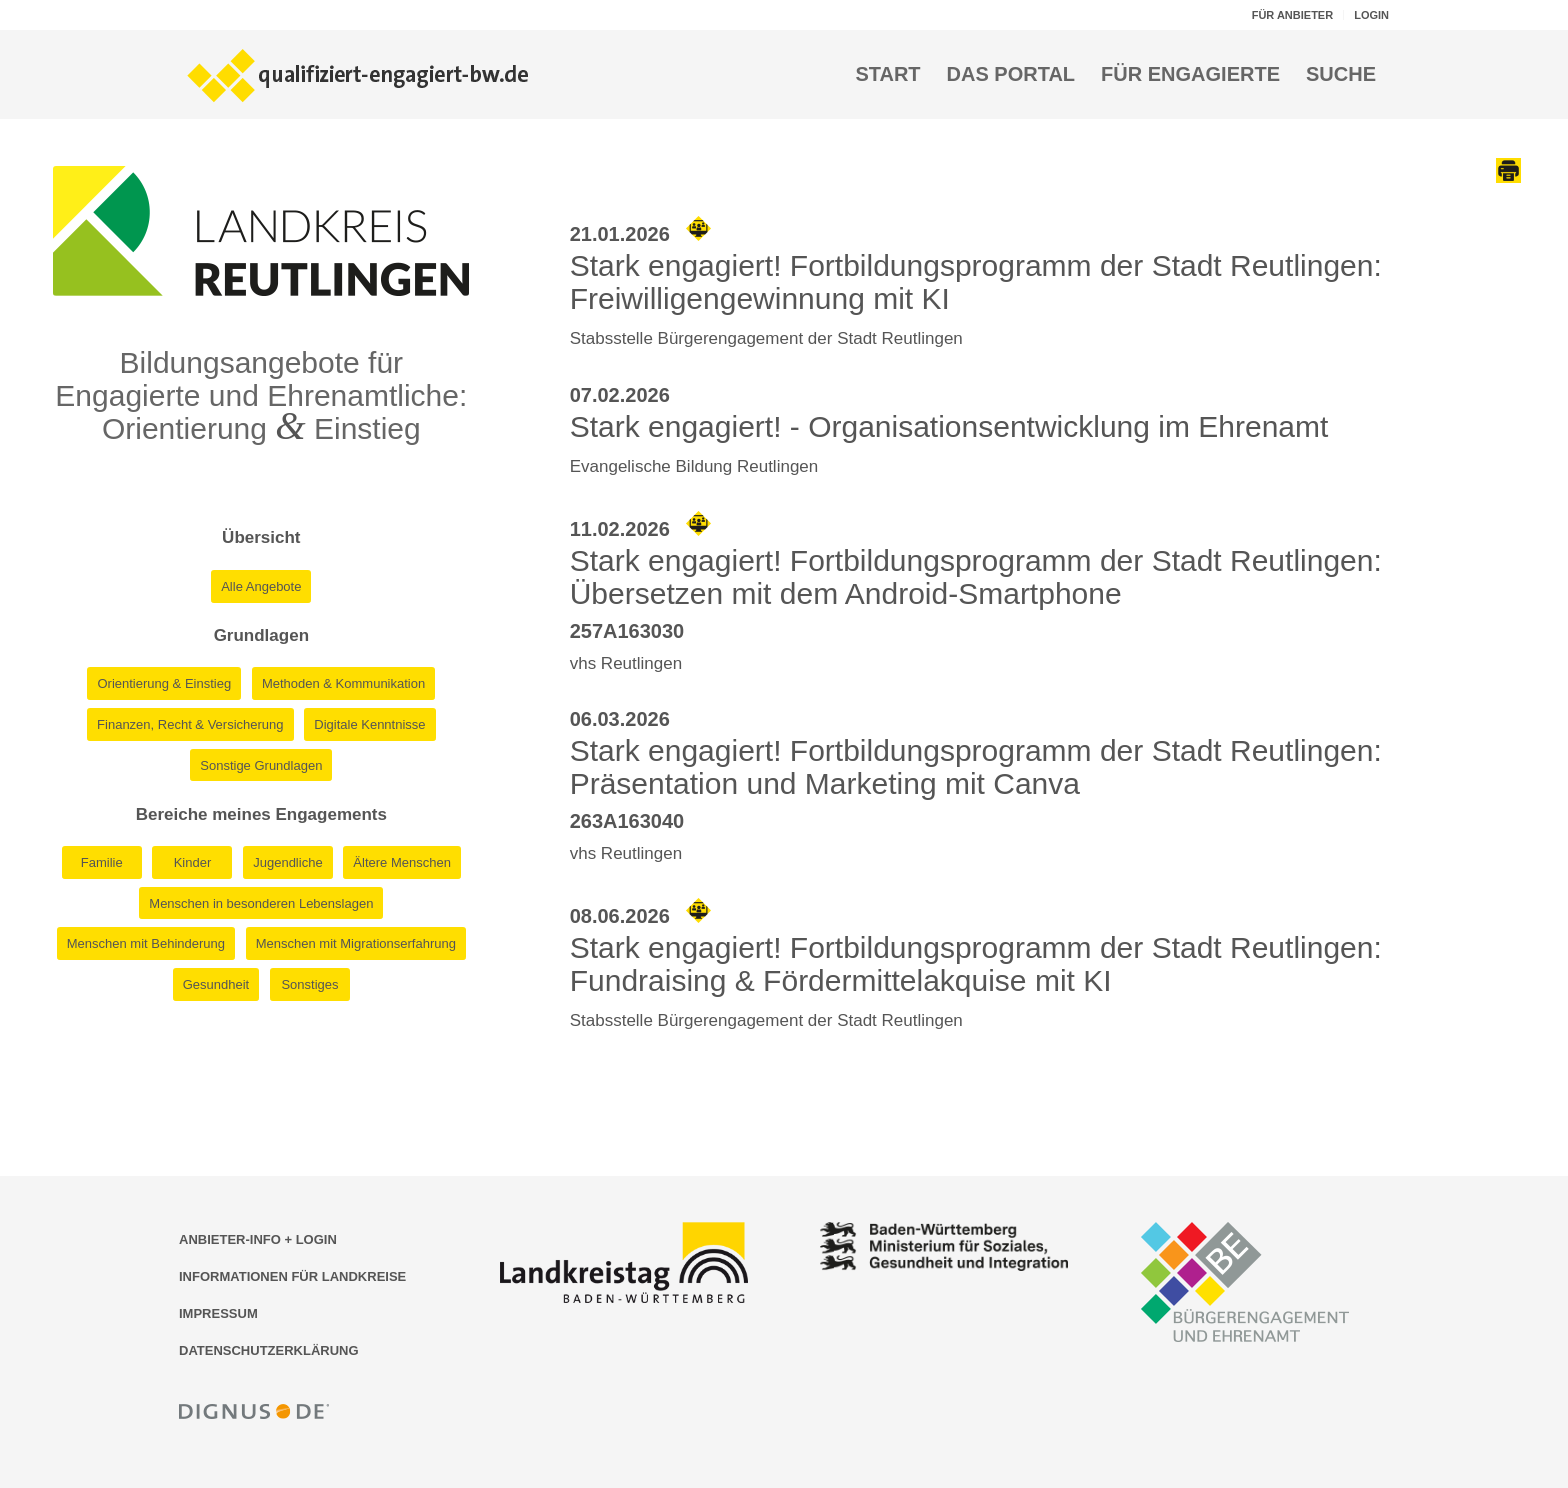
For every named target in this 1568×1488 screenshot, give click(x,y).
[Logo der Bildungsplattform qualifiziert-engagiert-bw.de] (359, 74)
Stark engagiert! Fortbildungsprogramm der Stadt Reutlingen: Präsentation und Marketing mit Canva (976, 767)
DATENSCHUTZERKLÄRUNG (269, 1350)
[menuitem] (1293, 15)
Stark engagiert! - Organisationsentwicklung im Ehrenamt (949, 426)
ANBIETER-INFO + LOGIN (258, 1239)
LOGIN (1371, 15)
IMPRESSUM (218, 1313)
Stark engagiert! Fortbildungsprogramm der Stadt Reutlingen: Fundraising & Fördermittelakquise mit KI (976, 964)
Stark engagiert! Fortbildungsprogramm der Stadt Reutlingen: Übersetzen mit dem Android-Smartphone (976, 577)
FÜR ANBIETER (1292, 15)
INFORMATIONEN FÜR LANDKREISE (292, 1276)
